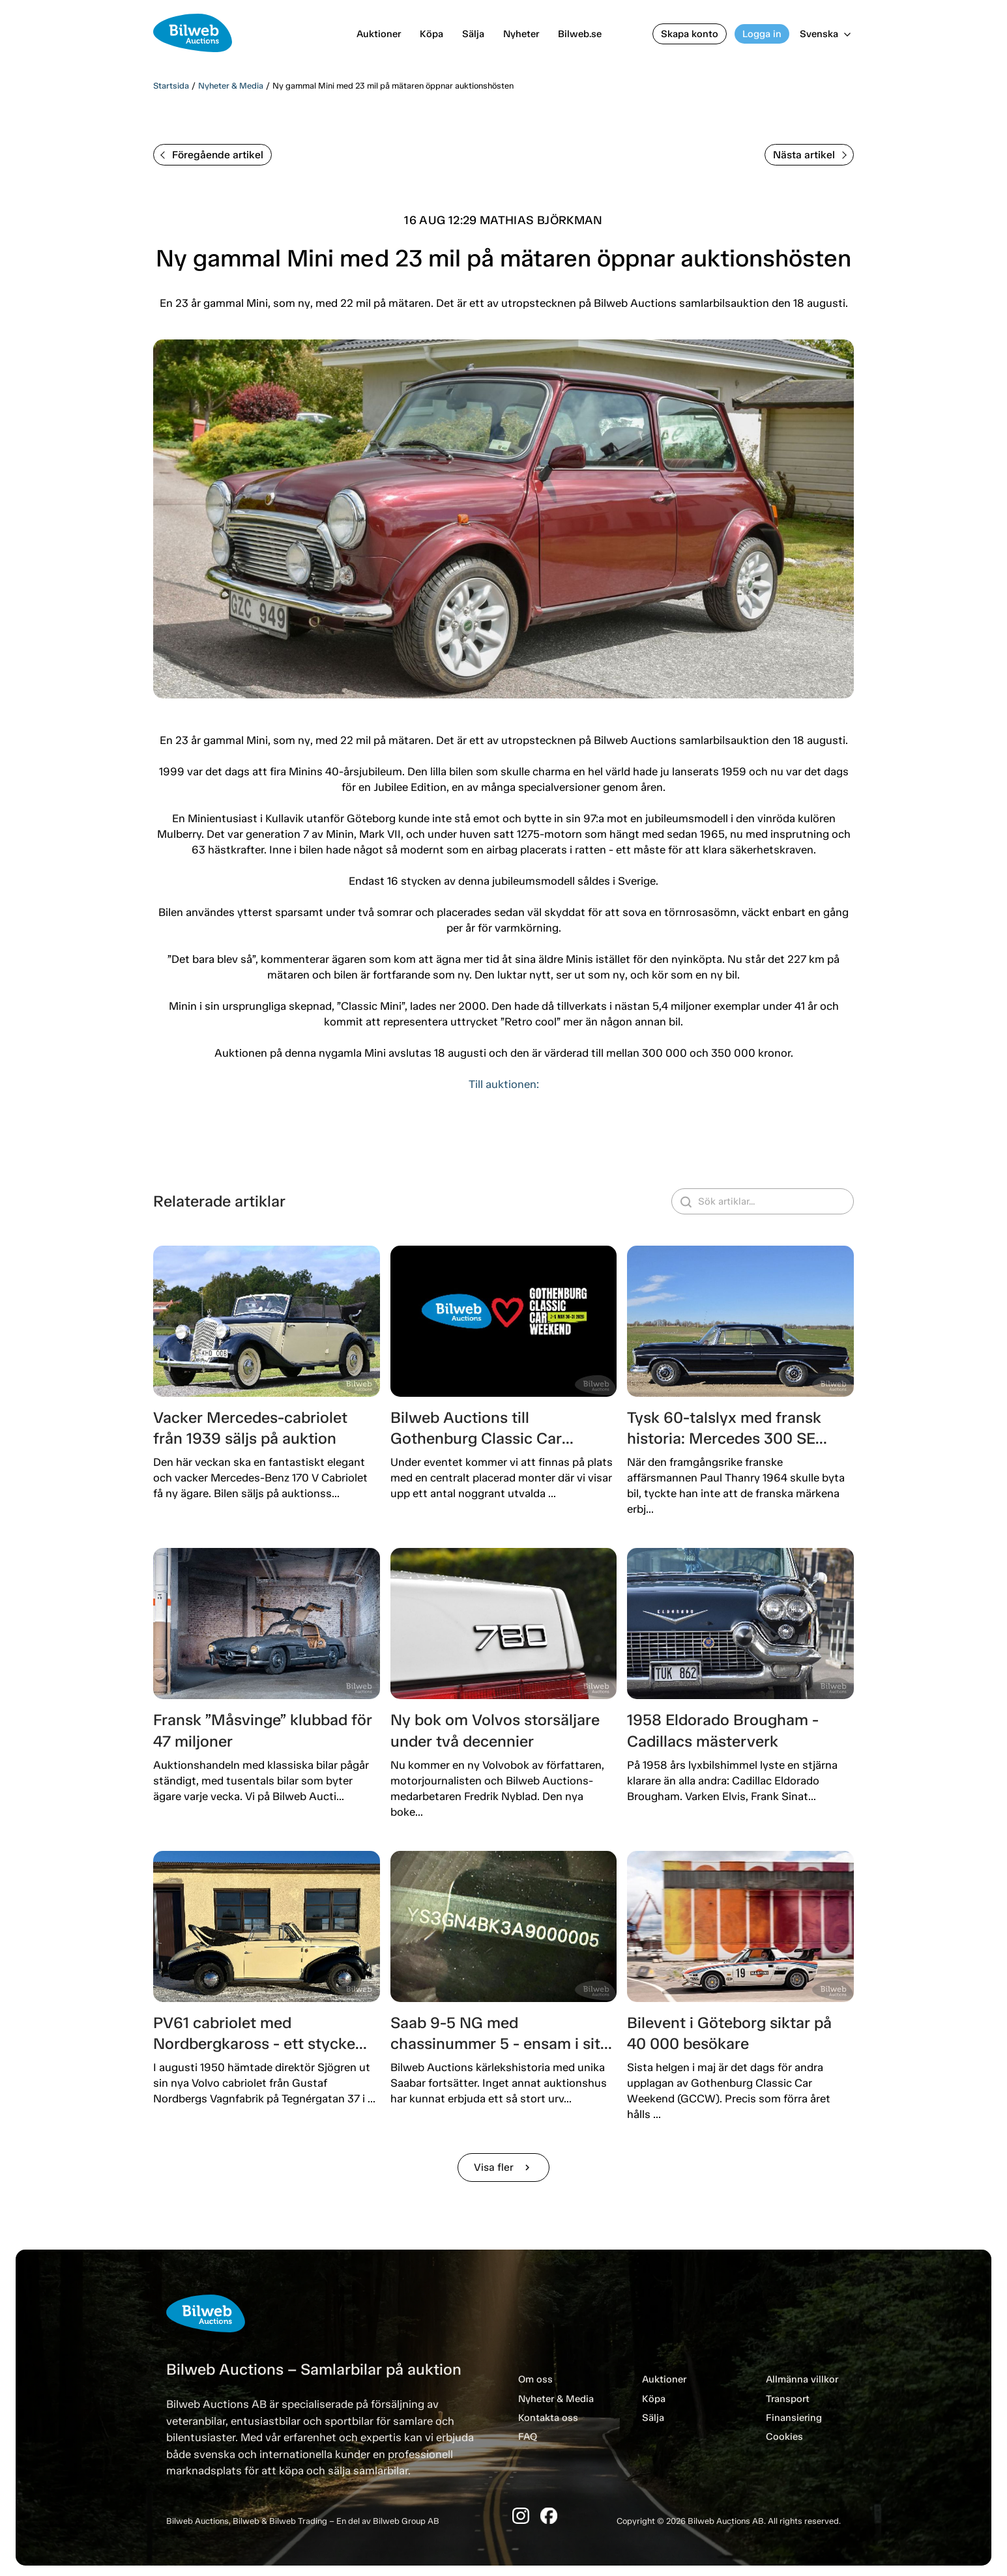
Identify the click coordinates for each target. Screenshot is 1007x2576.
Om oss (535, 2379)
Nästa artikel (810, 155)
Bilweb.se (580, 34)
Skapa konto (689, 34)
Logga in (761, 34)
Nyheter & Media (230, 86)
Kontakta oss (548, 2418)
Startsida (171, 86)
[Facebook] (548, 2516)
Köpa (431, 34)
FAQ (527, 2436)
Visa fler (503, 2167)
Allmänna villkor (802, 2379)
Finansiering (794, 2418)
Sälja (473, 34)
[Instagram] (520, 2516)
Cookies (784, 2436)
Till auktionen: (504, 1084)
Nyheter (521, 34)
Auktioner (379, 34)
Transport (788, 2399)
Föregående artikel (211, 155)
